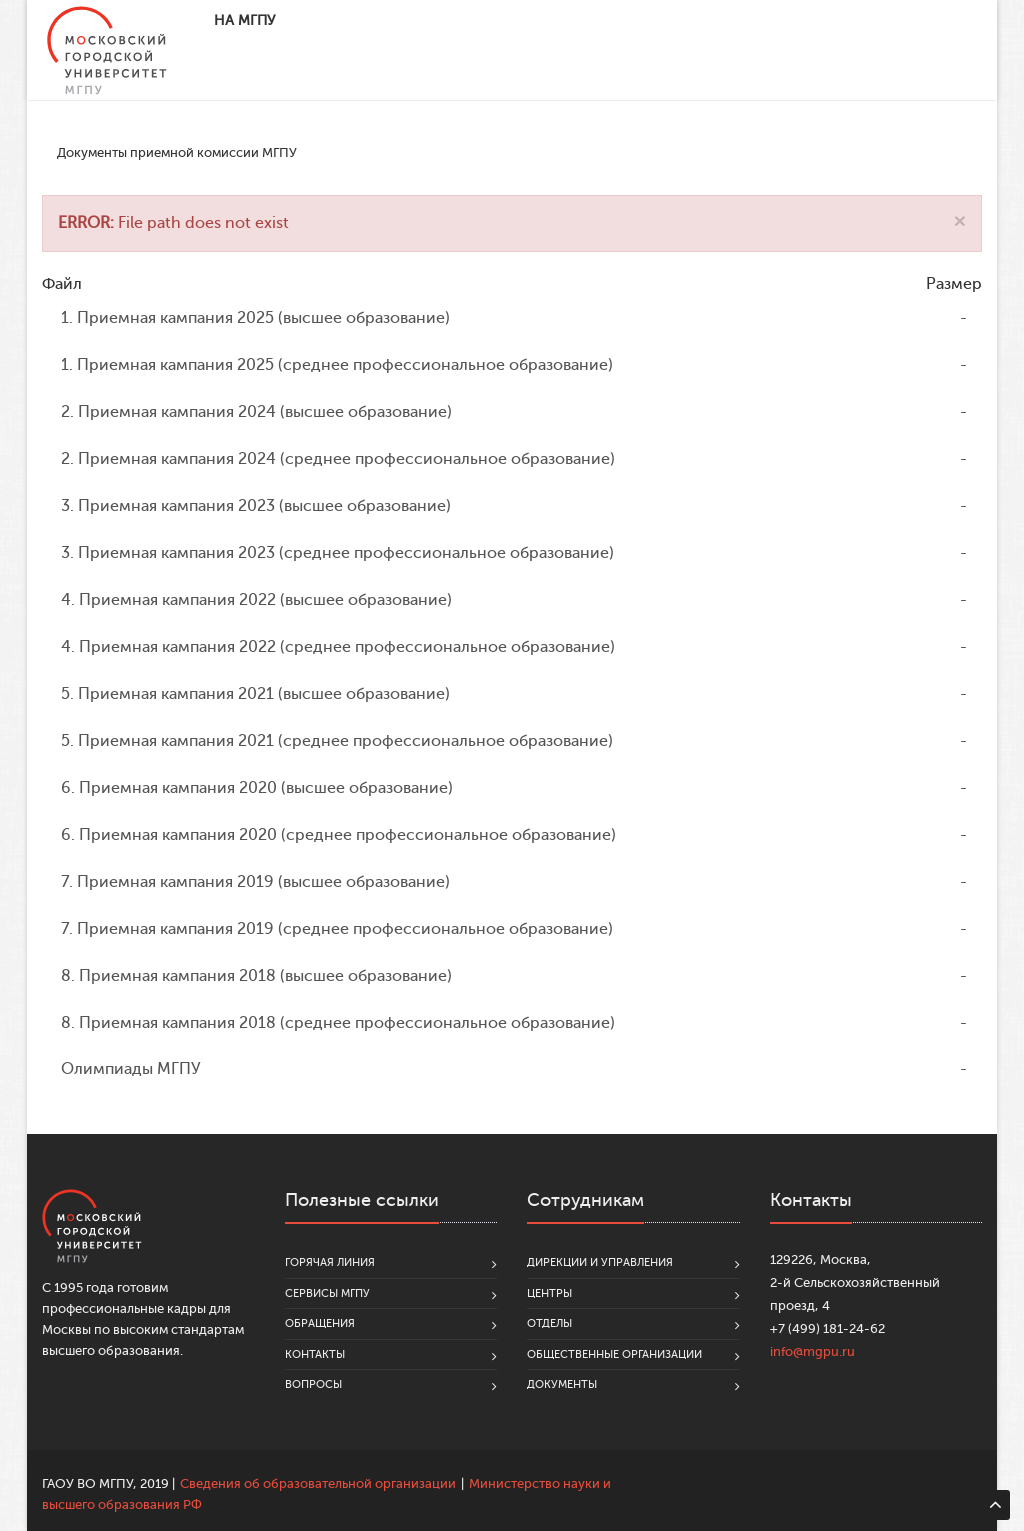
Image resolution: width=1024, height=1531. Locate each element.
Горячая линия (330, 1262)
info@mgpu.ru (812, 1351)
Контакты (315, 1354)
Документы (562, 1384)
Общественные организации (614, 1354)
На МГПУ (244, 20)
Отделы (549, 1323)
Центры (549, 1293)
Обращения (320, 1323)
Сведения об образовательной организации (318, 1483)
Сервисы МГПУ (327, 1293)
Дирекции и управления (600, 1262)
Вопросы (313, 1384)
